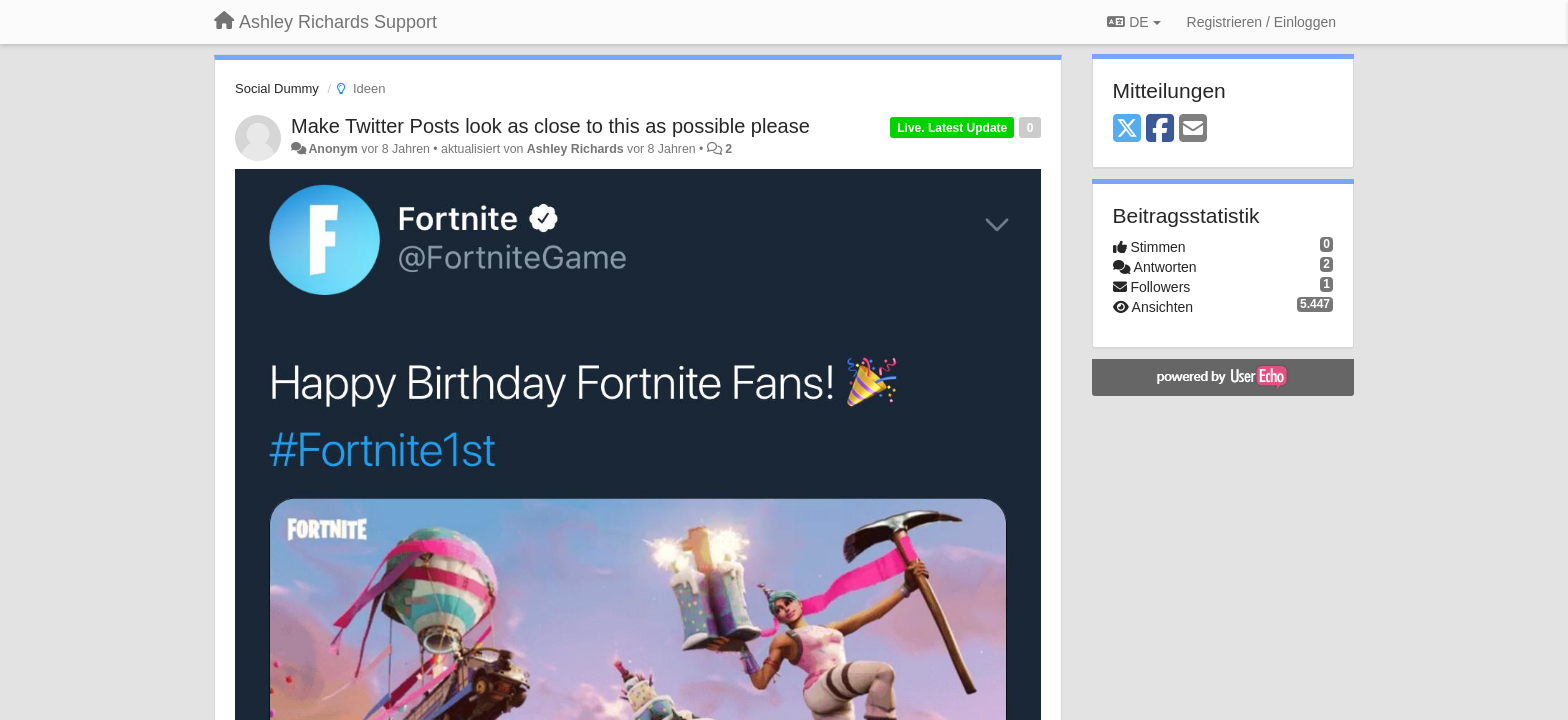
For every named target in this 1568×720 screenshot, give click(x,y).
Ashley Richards (575, 149)
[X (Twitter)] (1127, 129)
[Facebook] (1160, 129)
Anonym (332, 149)
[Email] (1193, 129)
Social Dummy (277, 88)
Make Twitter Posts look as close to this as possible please (550, 126)
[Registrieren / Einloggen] (1261, 22)
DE (1133, 22)
